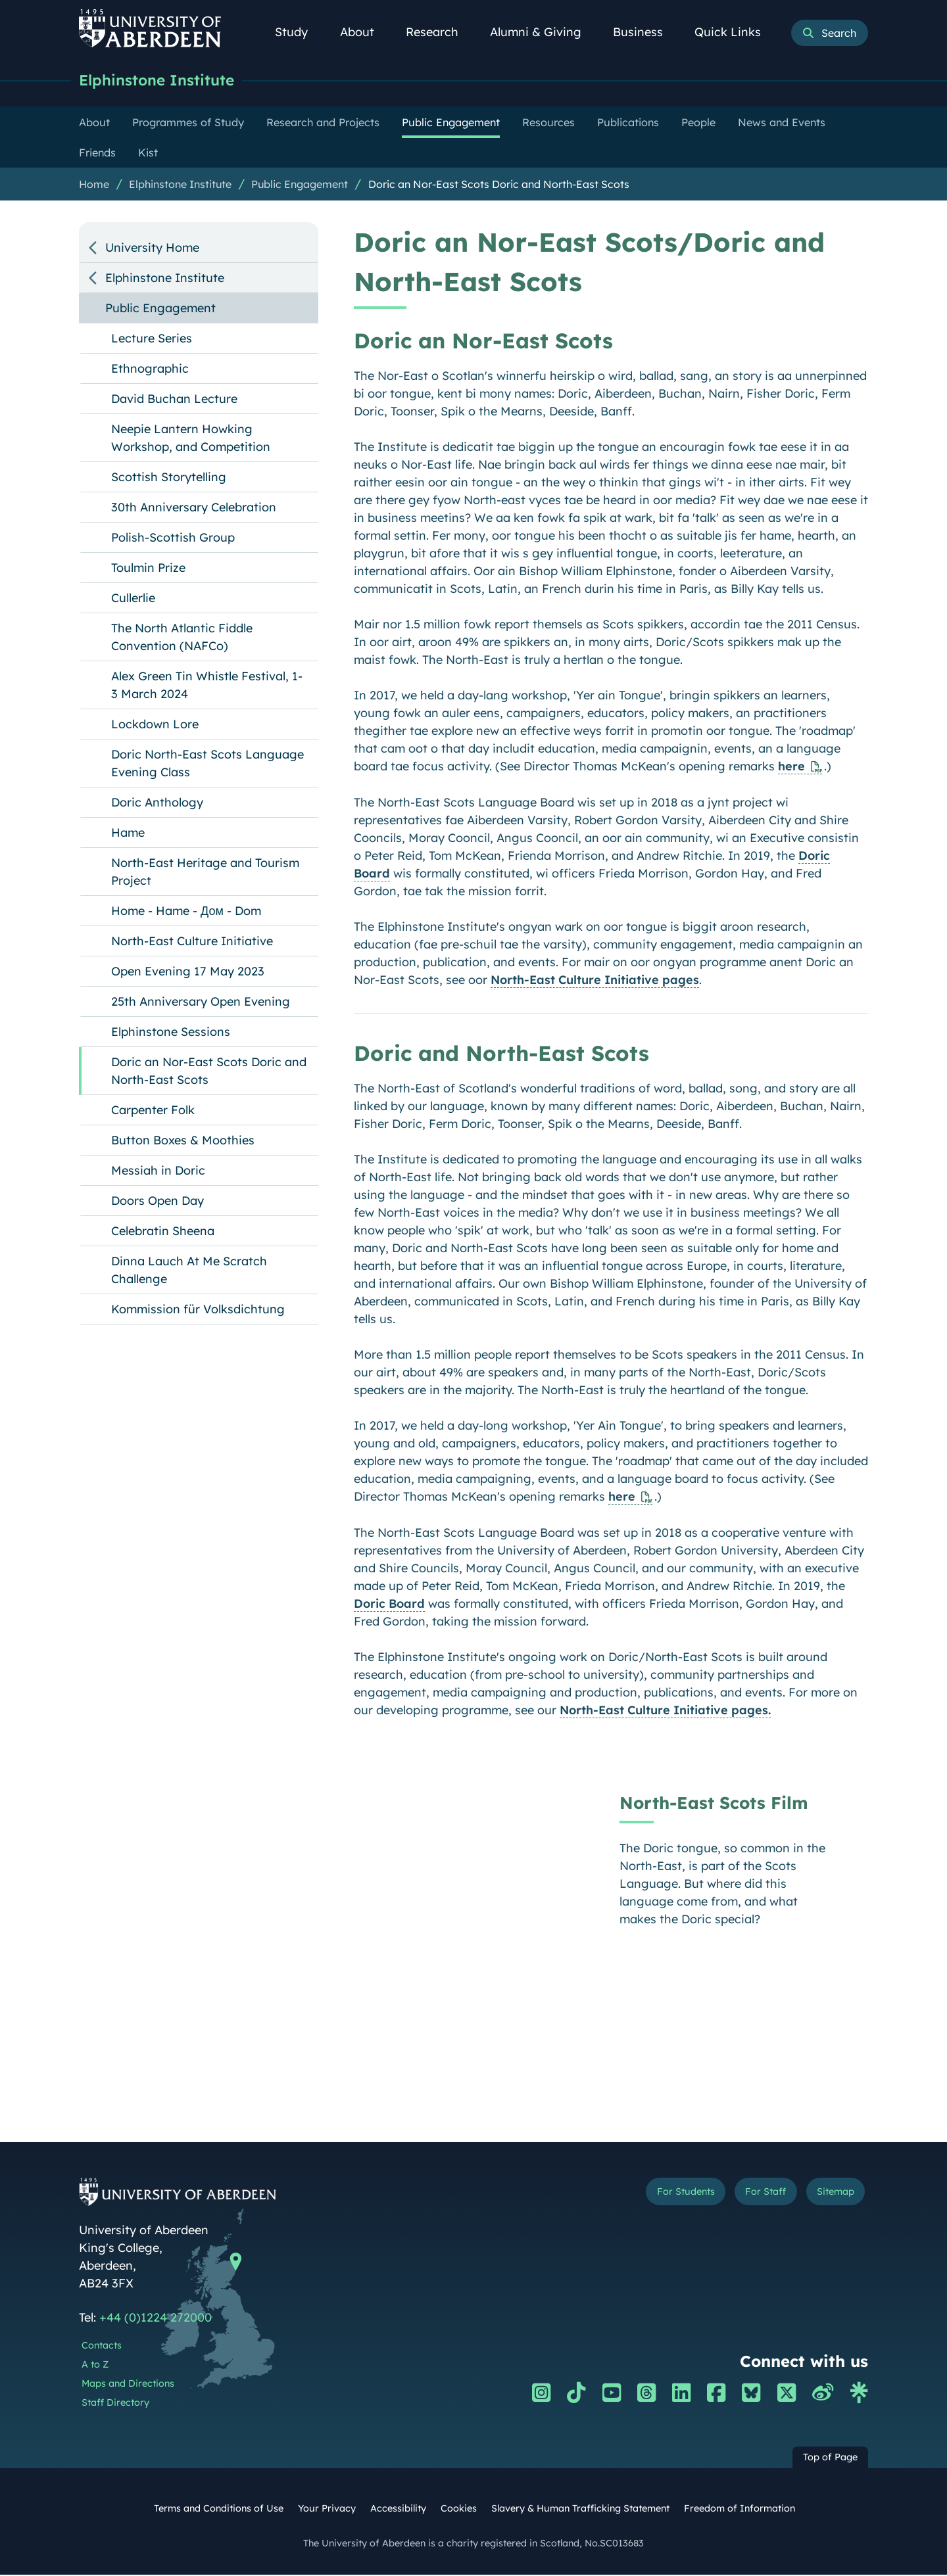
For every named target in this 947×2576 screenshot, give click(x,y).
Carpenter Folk (153, 1111)
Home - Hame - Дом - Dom (186, 912)
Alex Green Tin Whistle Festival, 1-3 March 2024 (207, 686)
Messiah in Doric (158, 1171)
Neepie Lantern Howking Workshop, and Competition (190, 439)
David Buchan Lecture (174, 400)
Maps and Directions (128, 2385)
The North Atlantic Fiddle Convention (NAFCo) (182, 638)
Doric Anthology (157, 803)
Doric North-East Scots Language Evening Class (207, 764)
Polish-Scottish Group (173, 538)
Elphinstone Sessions (170, 1033)
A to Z (95, 2366)
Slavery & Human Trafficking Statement (580, 2509)
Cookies (459, 2509)
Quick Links (734, 31)
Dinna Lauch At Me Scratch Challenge (189, 1271)
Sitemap (828, 2195)
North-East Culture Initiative (192, 942)
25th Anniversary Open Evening (200, 1002)
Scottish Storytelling (168, 478)
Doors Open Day (157, 1201)
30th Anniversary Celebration (193, 508)
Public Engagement (299, 185)
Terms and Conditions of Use (218, 2509)
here (791, 767)
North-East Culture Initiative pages (595, 981)
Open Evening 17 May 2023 (187, 972)
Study (298, 31)
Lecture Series (151, 339)
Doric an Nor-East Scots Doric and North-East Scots (498, 185)
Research (439, 31)
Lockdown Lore (155, 725)
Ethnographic (150, 369)
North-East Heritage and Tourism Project (205, 872)
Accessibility (398, 2509)
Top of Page (830, 2458)
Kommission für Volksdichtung (198, 1310)
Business (645, 31)
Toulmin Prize (148, 568)
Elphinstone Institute (166, 80)
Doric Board (389, 1604)
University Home (152, 248)
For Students (646, 2195)
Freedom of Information (739, 2509)
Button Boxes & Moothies (183, 1141)
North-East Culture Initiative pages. (665, 1711)
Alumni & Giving (543, 31)
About (364, 31)
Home (94, 185)
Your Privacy (327, 2509)
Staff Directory (115, 2404)
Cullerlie (133, 599)
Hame (128, 833)
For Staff (744, 2195)
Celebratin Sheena (162, 1232)
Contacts (102, 2347)
